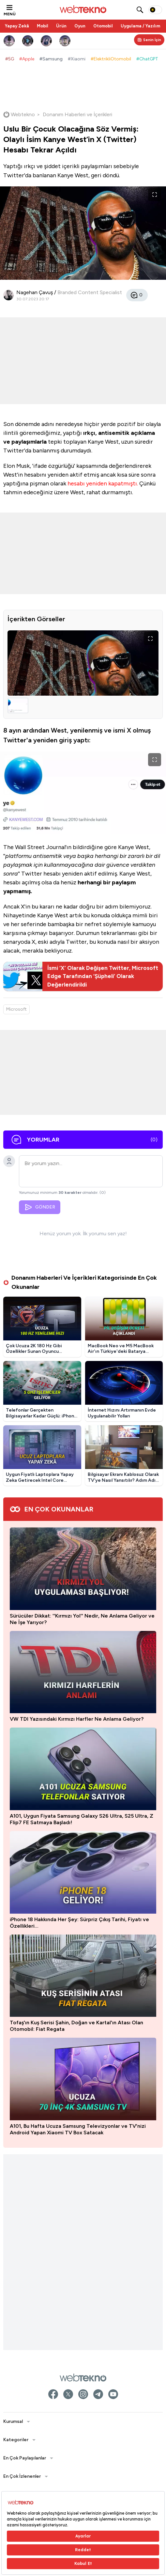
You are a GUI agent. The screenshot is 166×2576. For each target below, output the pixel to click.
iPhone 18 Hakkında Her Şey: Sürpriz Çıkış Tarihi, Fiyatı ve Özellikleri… (79, 1922)
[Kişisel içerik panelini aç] (149, 39)
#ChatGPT (147, 59)
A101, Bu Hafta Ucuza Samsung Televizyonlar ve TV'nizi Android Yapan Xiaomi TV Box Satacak (78, 2136)
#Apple (26, 59)
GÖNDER (39, 1207)
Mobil (42, 26)
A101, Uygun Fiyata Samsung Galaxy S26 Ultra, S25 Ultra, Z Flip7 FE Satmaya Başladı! (81, 1819)
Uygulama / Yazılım (140, 26)
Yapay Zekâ (17, 26)
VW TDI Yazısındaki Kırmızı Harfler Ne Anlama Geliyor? (76, 1719)
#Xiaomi (76, 59)
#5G (9, 59)
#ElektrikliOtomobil (111, 59)
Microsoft (16, 1009)
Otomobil (103, 26)
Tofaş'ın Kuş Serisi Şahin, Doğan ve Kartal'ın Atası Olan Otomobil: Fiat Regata (76, 2029)
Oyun (79, 26)
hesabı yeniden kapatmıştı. (103, 483)
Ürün (61, 26)
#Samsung (51, 59)
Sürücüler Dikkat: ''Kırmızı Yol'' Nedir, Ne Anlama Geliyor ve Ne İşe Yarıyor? (82, 1619)
